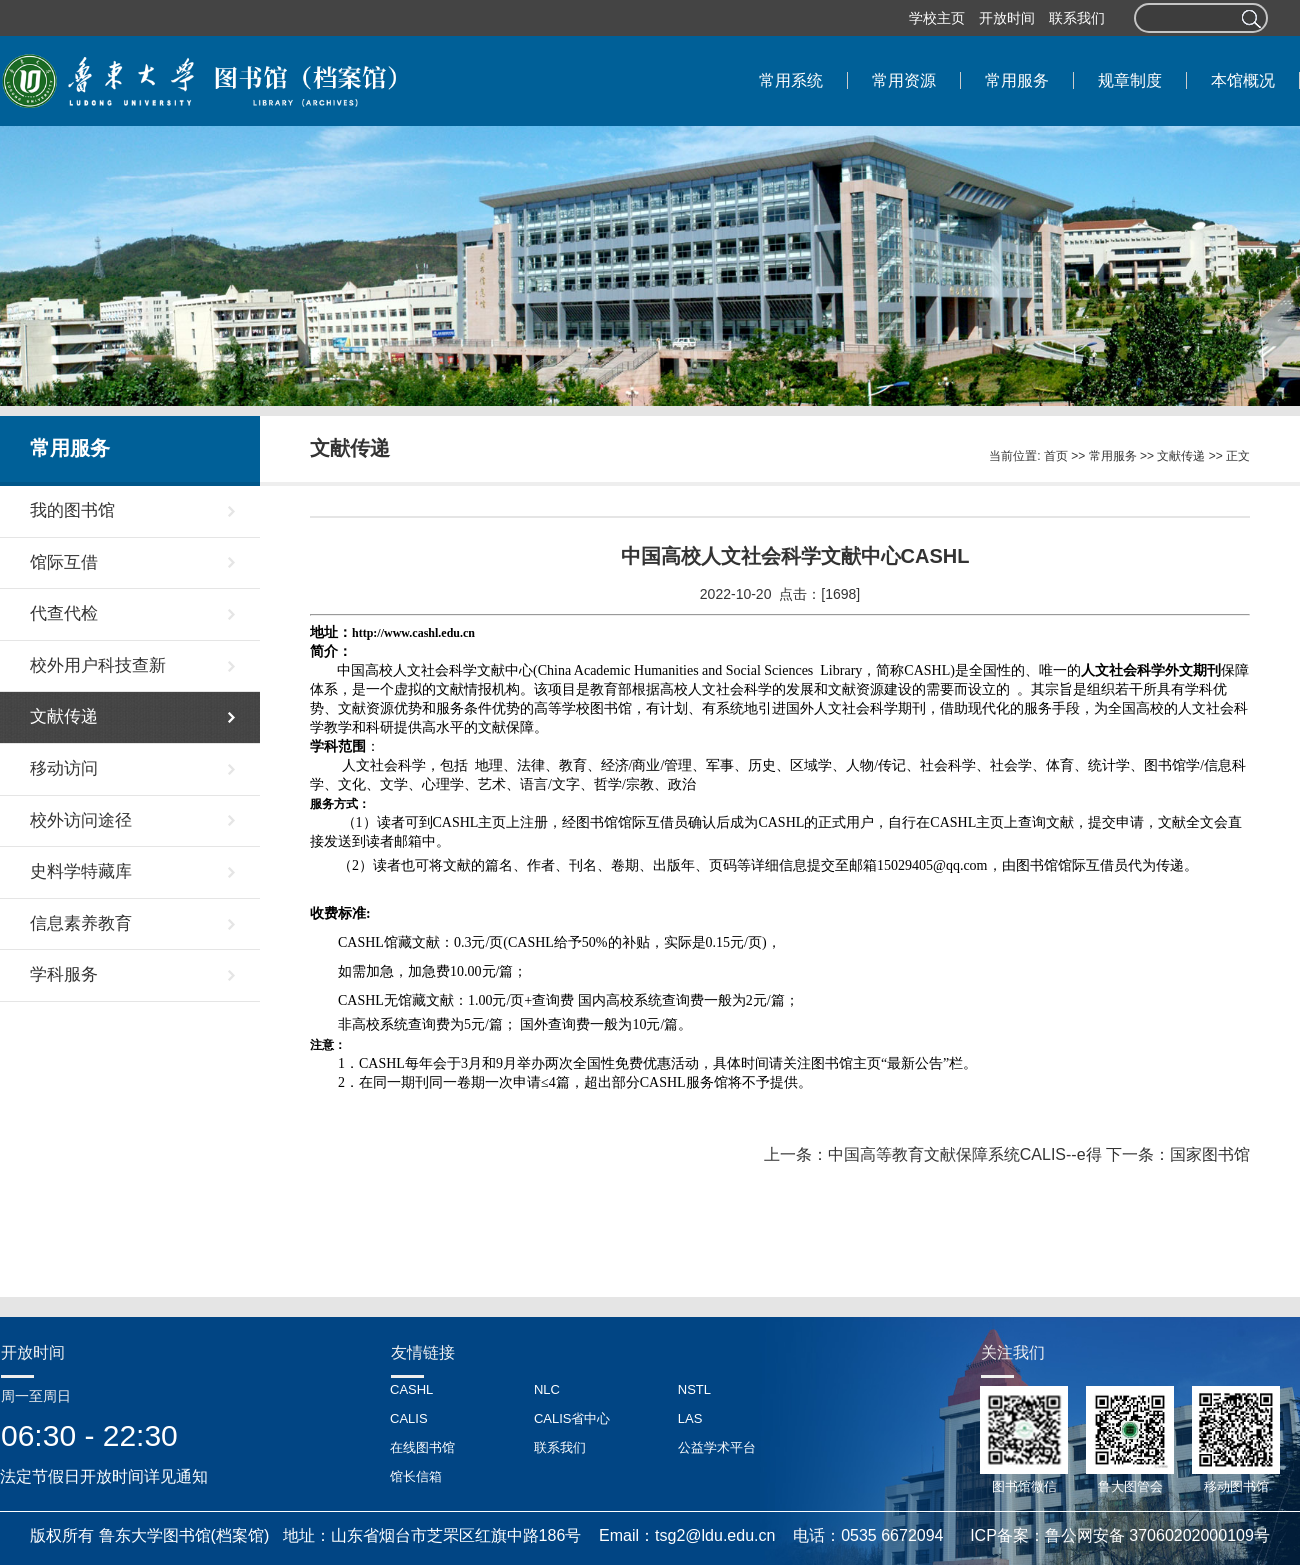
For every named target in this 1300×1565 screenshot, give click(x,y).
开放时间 (1007, 18)
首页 (1056, 456)
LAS (690, 1418)
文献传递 (1181, 456)
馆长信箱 (416, 1476)
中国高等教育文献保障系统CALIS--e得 (965, 1154)
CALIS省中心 (572, 1418)
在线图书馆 (422, 1447)
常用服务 (1113, 456)
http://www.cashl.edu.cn (413, 633)
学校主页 (937, 18)
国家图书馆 (1210, 1154)
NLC (547, 1389)
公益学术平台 (717, 1447)
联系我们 (1077, 18)
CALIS (409, 1418)
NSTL (694, 1389)
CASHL (411, 1389)
